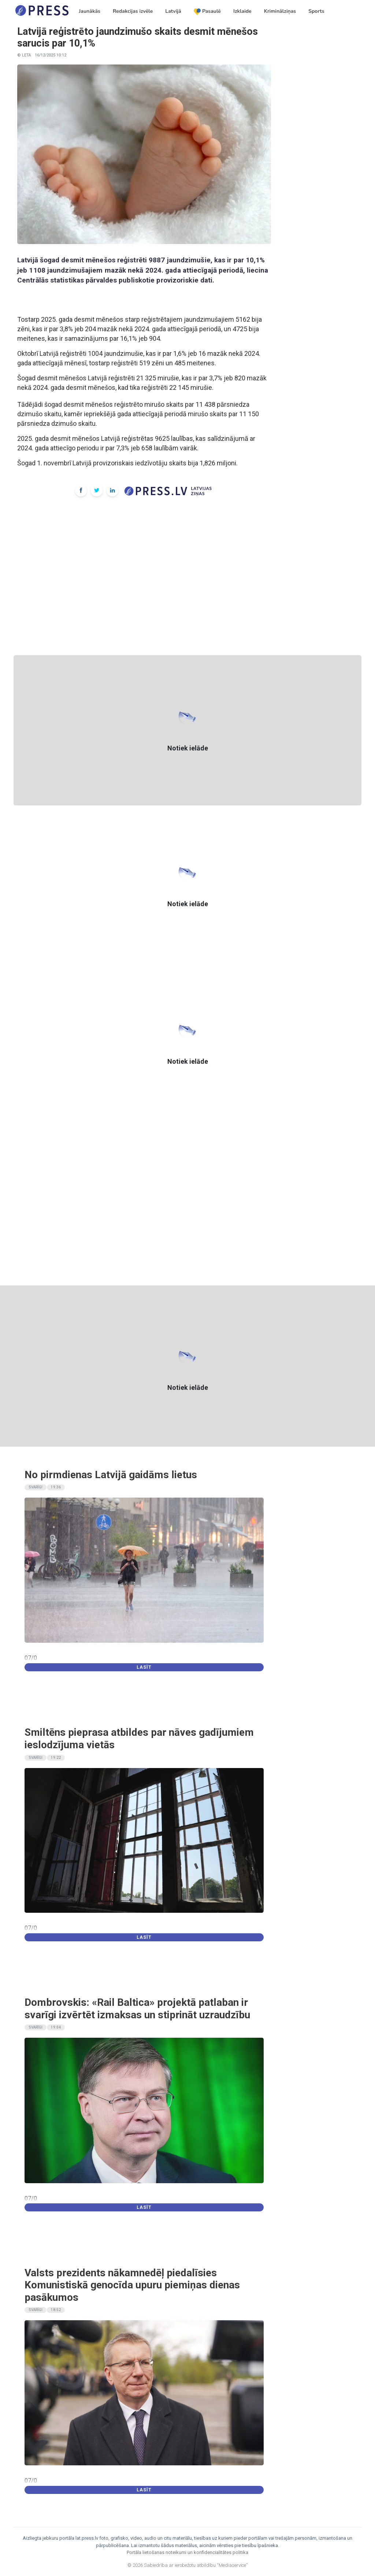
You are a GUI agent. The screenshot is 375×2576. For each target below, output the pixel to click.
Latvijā (173, 11)
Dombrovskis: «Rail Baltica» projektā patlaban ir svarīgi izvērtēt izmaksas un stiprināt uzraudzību (137, 2008)
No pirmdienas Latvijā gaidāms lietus (111, 1475)
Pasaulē (207, 11)
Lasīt (144, 1667)
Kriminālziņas (280, 11)
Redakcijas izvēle (133, 11)
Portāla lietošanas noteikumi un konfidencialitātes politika (187, 2552)
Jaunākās (89, 11)
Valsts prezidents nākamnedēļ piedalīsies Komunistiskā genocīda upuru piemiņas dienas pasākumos (132, 2285)
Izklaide (242, 11)
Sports (316, 11)
